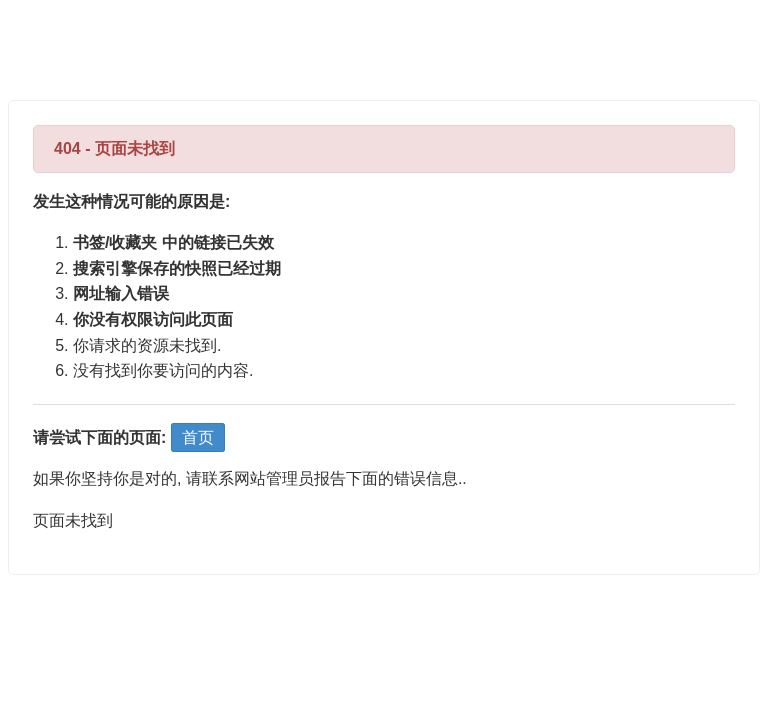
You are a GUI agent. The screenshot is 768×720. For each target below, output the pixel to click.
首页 (198, 437)
